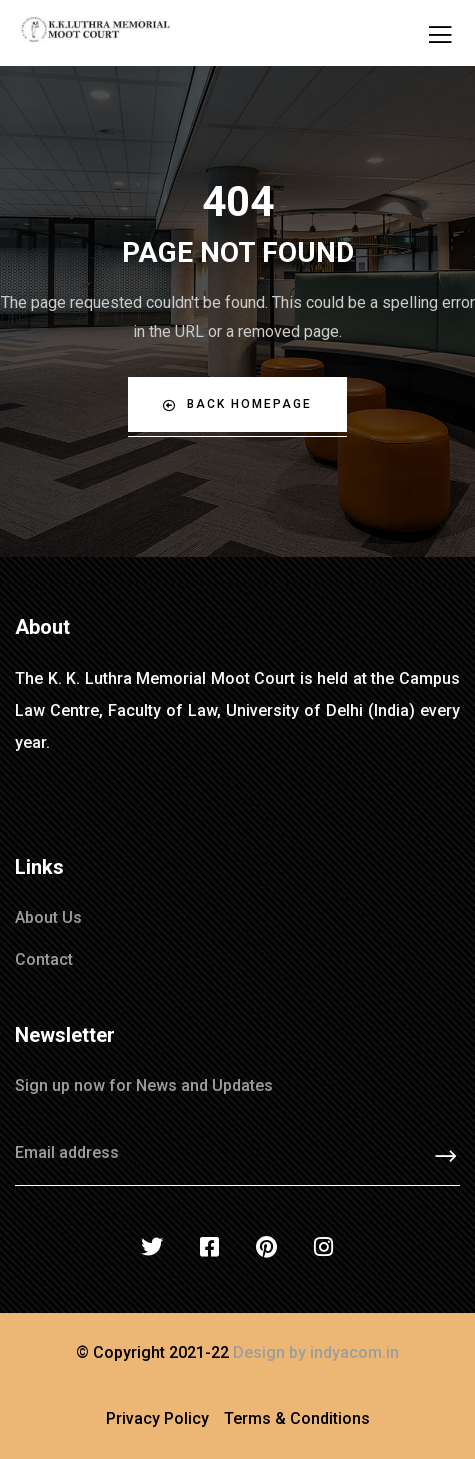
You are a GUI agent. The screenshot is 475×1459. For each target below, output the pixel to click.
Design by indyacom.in (316, 1352)
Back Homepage (237, 404)
